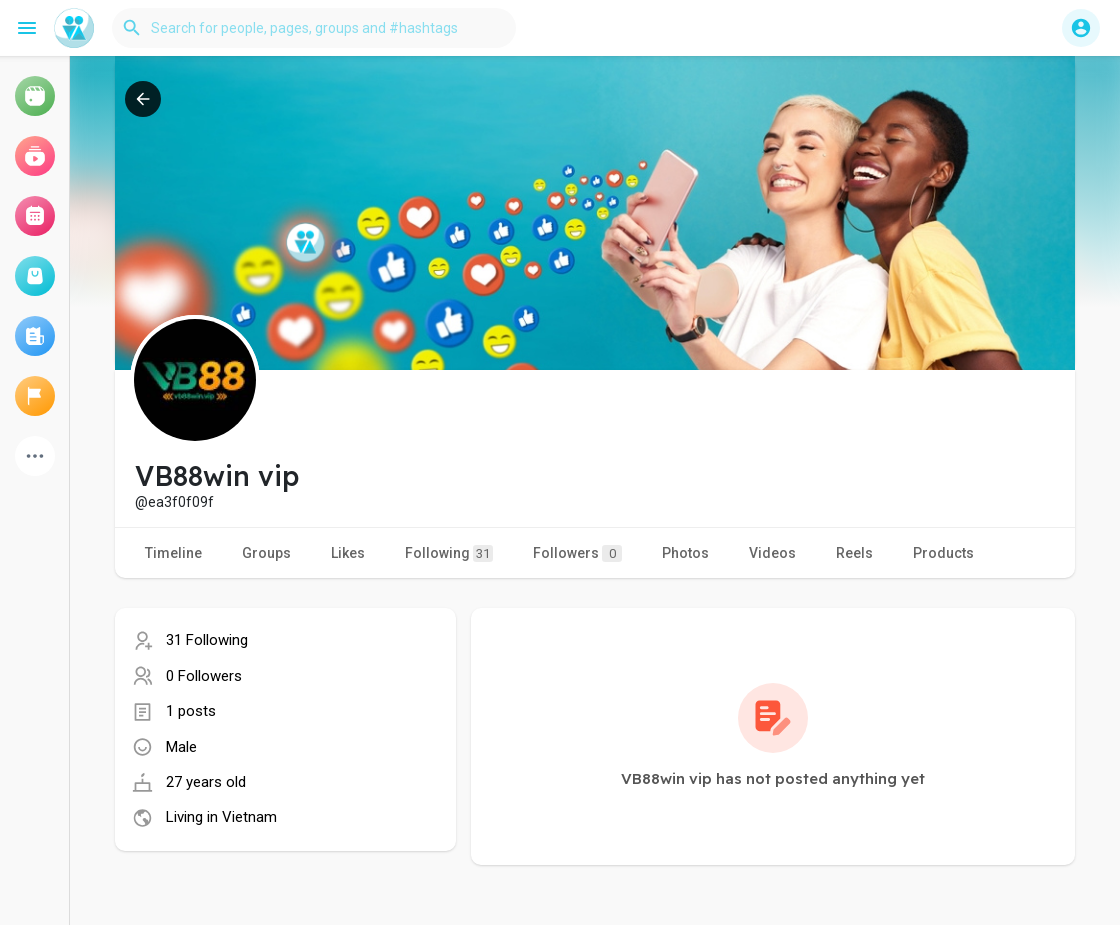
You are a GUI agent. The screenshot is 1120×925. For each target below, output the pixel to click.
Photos (685, 553)
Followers (577, 553)
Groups (266, 553)
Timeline (173, 553)
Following (449, 553)
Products (943, 553)
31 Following (207, 640)
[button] (314, 28)
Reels (854, 553)
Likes (348, 553)
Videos (772, 553)
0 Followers (204, 676)
